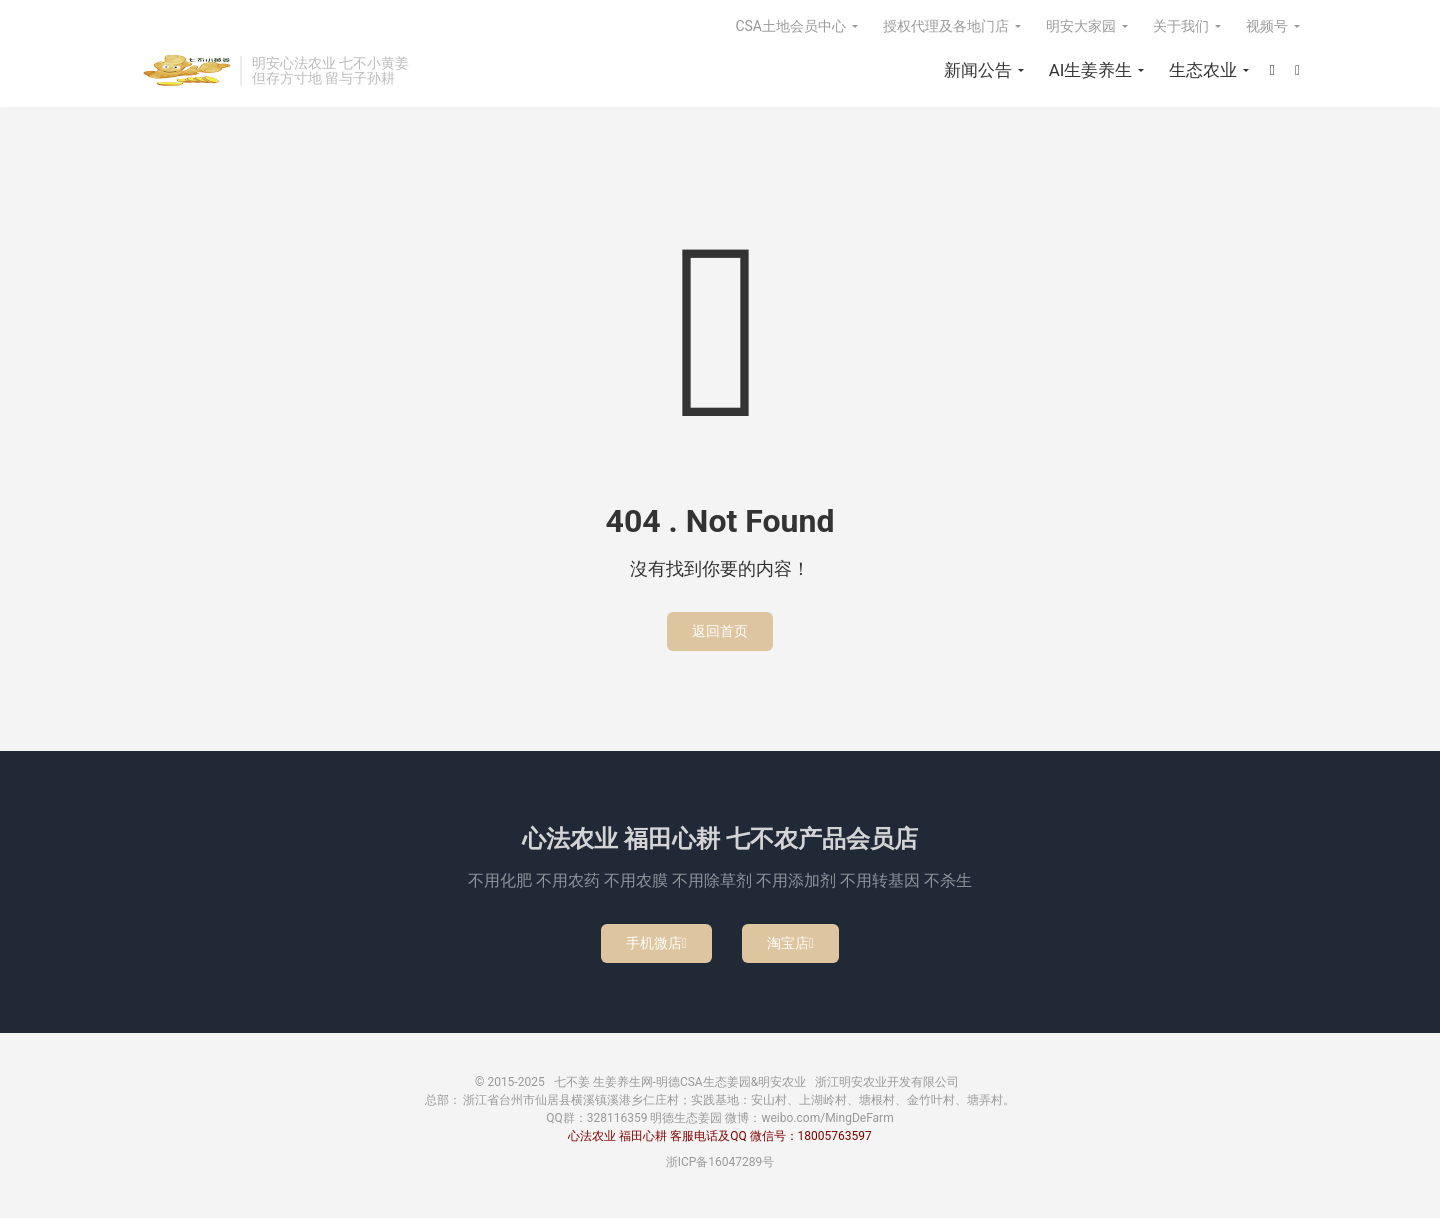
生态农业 (1203, 70)
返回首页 (720, 631)
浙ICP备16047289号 (720, 1162)
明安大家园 (1081, 26)
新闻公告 (978, 70)
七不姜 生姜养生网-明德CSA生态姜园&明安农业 (185, 71)
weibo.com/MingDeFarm (827, 1118)
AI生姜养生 (1091, 70)
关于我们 (1181, 26)
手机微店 (656, 943)
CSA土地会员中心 (790, 26)
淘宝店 (790, 943)
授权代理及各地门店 (946, 26)
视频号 (1267, 26)
